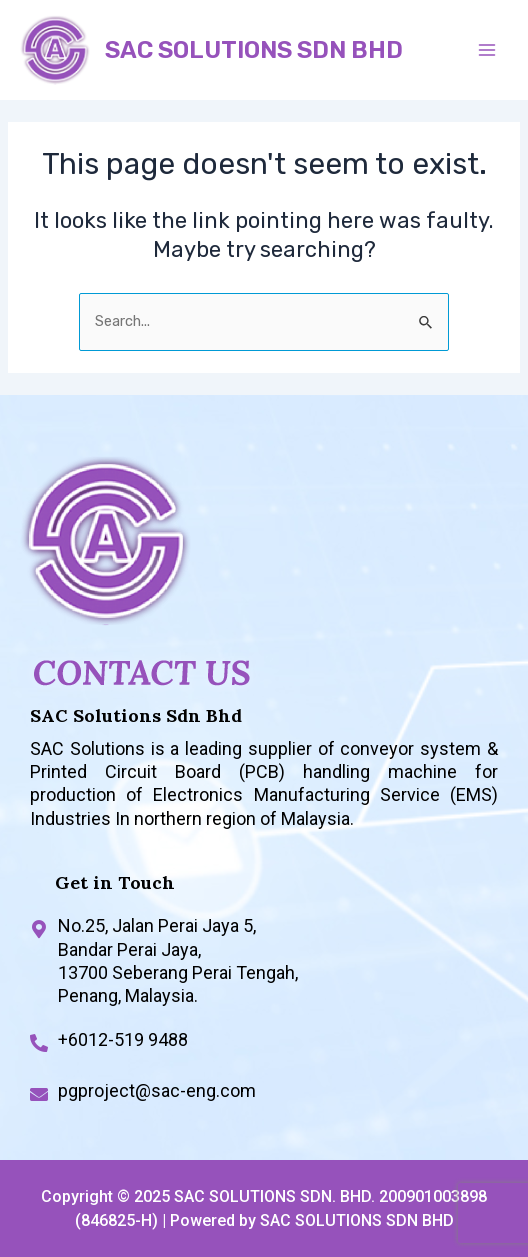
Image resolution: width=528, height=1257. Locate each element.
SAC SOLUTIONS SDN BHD (254, 50)
